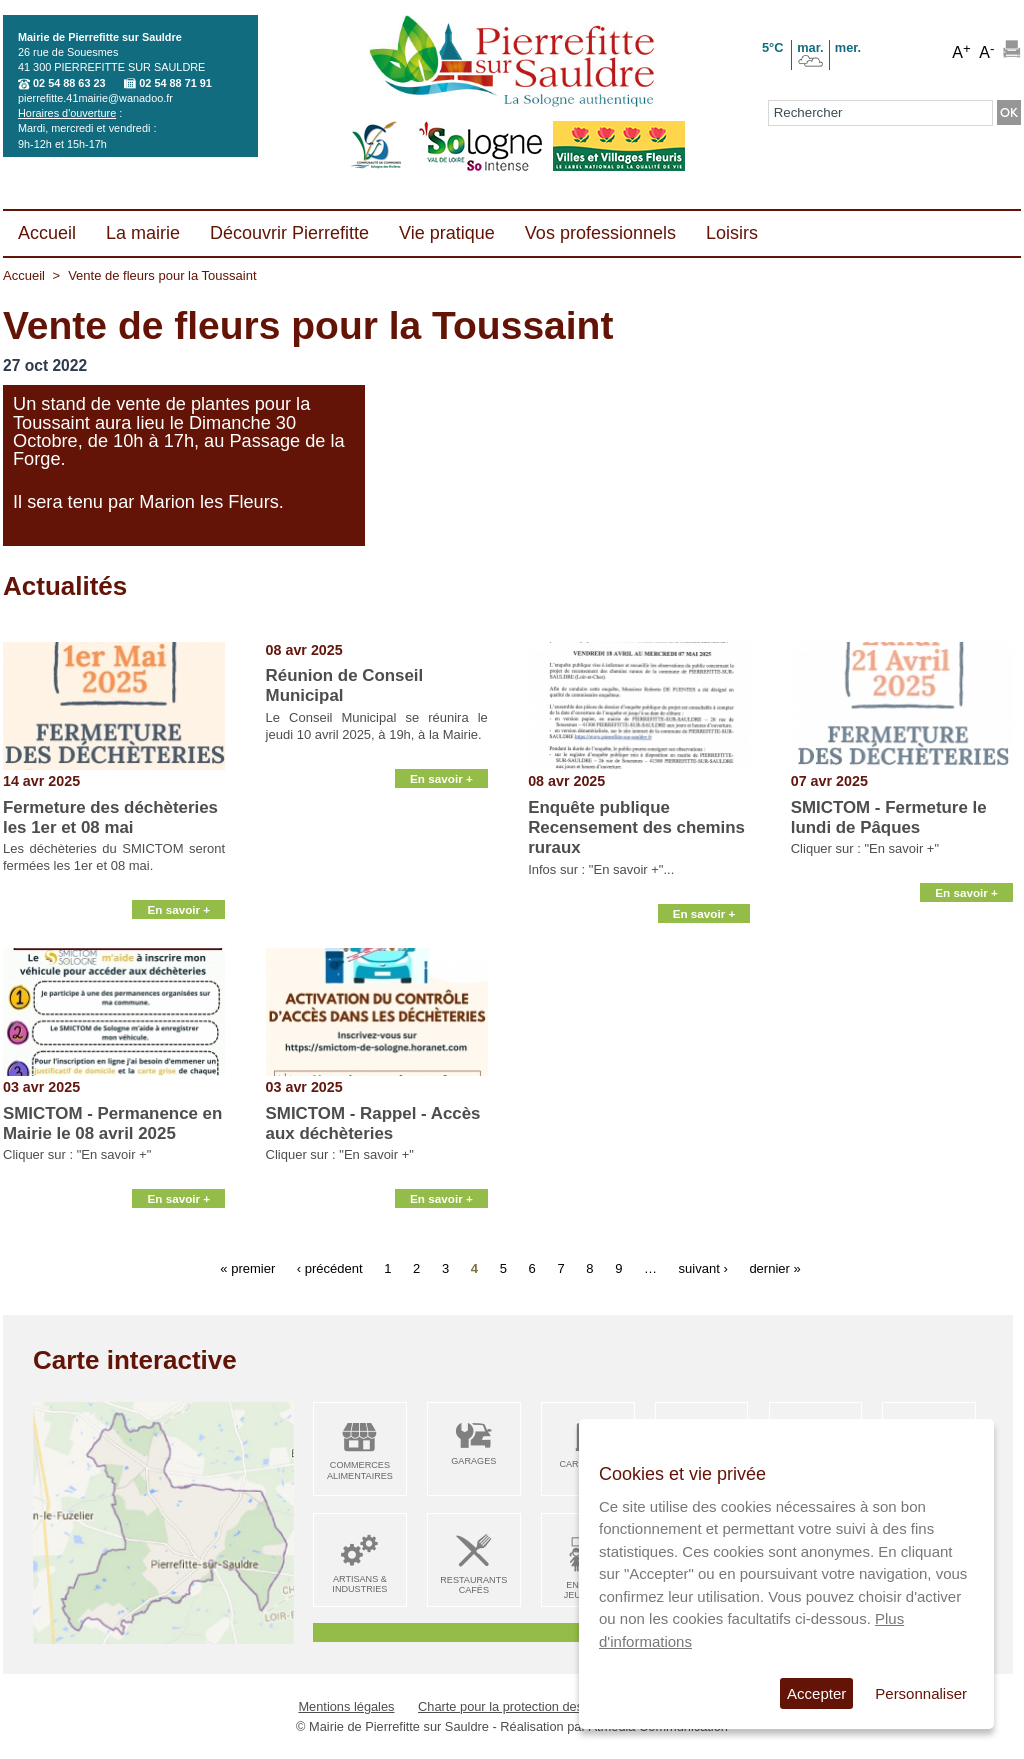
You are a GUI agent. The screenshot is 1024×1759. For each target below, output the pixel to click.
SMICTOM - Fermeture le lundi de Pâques (889, 817)
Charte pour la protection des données (527, 1706)
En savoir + (178, 922)
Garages (473, 1461)
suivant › (703, 1268)
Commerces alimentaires (360, 1470)
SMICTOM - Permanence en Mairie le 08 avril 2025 (112, 1123)
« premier (247, 1268)
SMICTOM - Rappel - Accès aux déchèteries (373, 1123)
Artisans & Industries (359, 1584)
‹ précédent (330, 1268)
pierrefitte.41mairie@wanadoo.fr (95, 98)
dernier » (774, 1268)
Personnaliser (921, 1693)
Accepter (816, 1693)
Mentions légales (346, 1706)
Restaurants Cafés (473, 1585)
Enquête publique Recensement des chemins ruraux (636, 828)
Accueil (24, 275)
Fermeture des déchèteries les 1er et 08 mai (110, 817)
